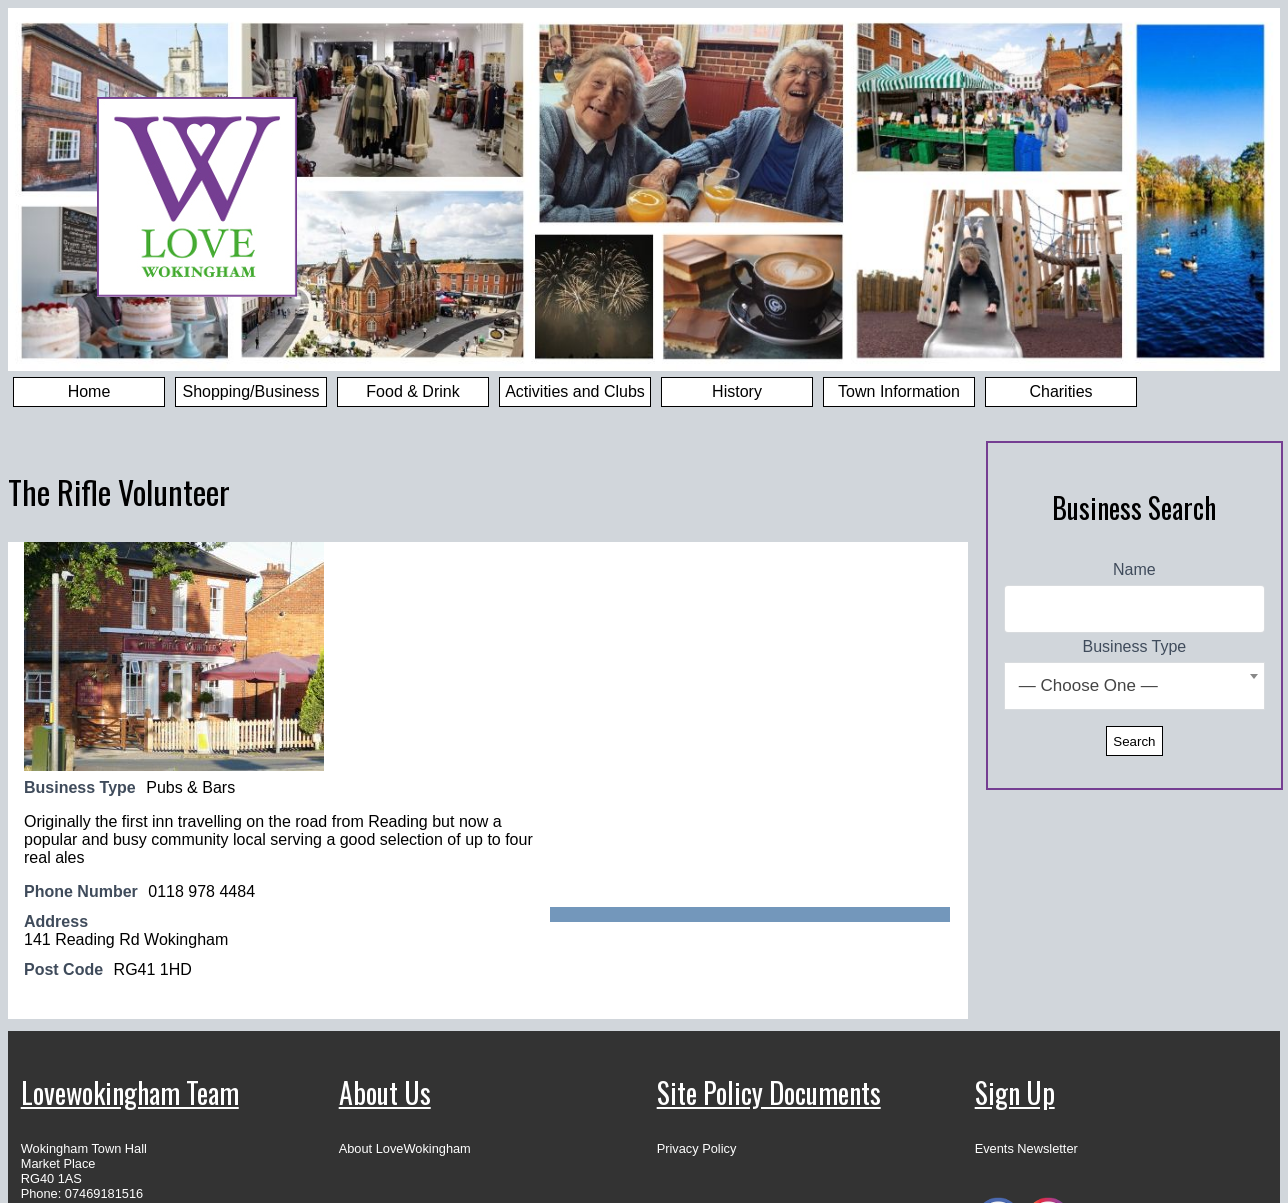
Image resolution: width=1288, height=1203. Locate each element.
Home (89, 391)
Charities (1060, 391)
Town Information (899, 391)
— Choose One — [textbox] (1088, 685)
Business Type (1135, 646)
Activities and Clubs (575, 391)
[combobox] (1134, 686)
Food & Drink (412, 391)
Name (1134, 569)
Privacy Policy (697, 1148)
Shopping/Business (251, 391)
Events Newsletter (1026, 1148)
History (737, 391)
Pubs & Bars (190, 787)
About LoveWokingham (405, 1148)
